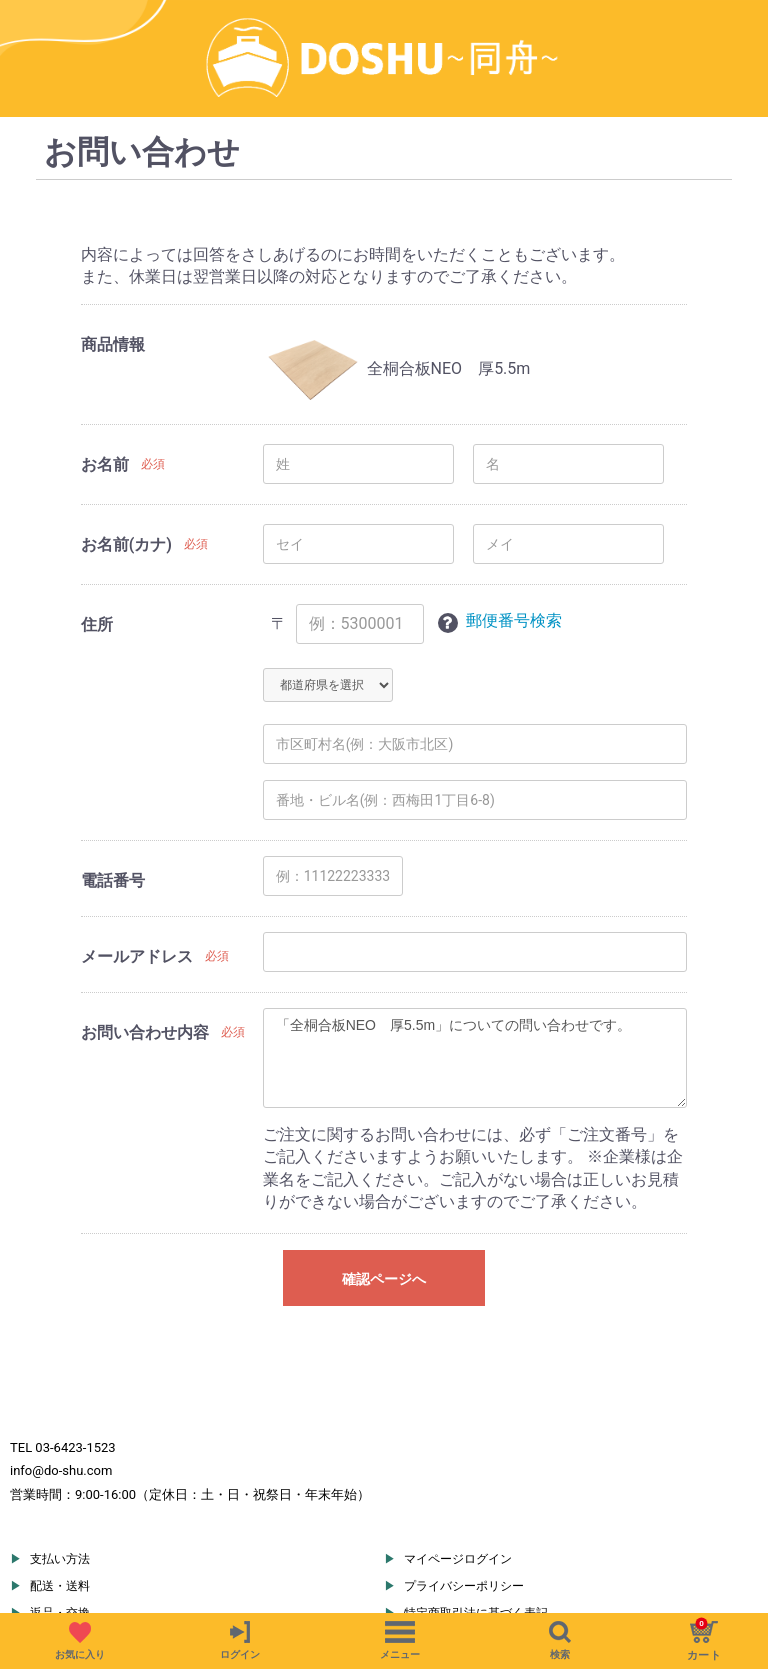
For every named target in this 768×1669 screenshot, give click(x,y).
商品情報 (113, 287)
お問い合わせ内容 (145, 974)
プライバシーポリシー (464, 1528)
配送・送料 (60, 1528)
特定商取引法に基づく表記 (476, 1555)
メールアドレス (137, 898)
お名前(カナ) (126, 487)
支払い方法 (60, 1501)
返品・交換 (60, 1555)
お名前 (105, 407)
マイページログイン (458, 1501)
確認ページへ (384, 1222)
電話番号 (113, 822)
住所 (97, 567)
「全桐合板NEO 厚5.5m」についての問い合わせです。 (475, 1000)
